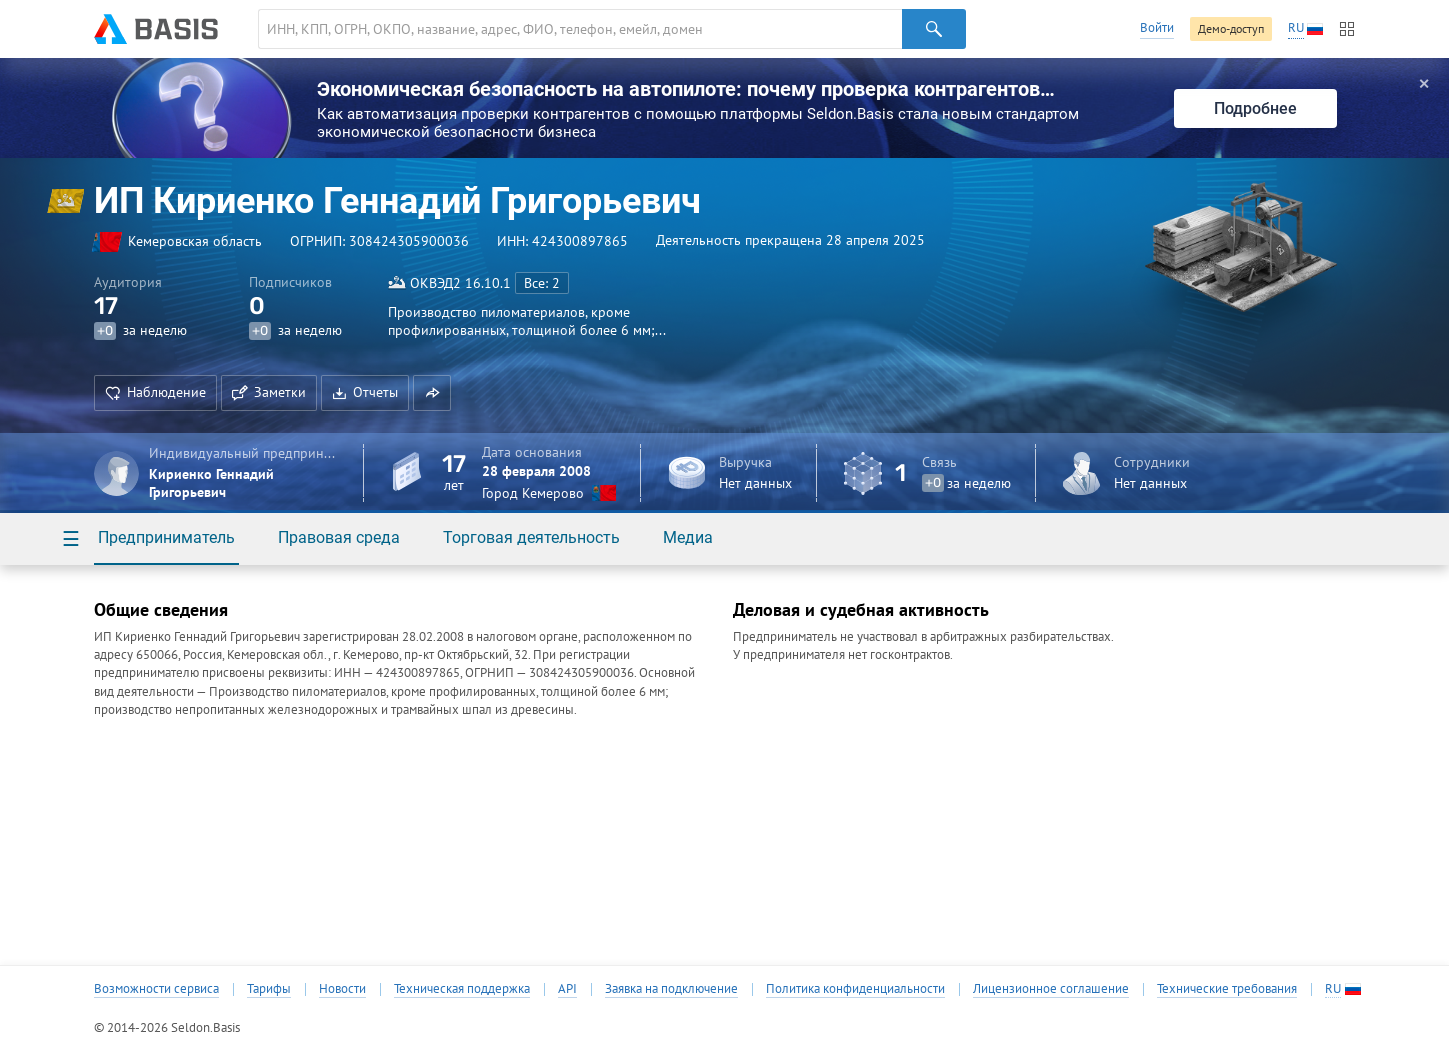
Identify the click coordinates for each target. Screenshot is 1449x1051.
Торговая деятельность (531, 537)
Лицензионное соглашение (1051, 989)
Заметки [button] (269, 392)
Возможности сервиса (156, 989)
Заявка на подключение (671, 989)
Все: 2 (542, 283)
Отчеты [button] (365, 392)
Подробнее (1255, 108)
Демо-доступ (1231, 28)
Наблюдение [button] (155, 392)
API (567, 989)
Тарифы (269, 989)
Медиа (688, 537)
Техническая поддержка (462, 989)
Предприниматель (166, 537)
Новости (342, 989)
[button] (432, 393)
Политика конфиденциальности (855, 989)
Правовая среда (339, 537)
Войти (1157, 27)
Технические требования (1227, 989)
